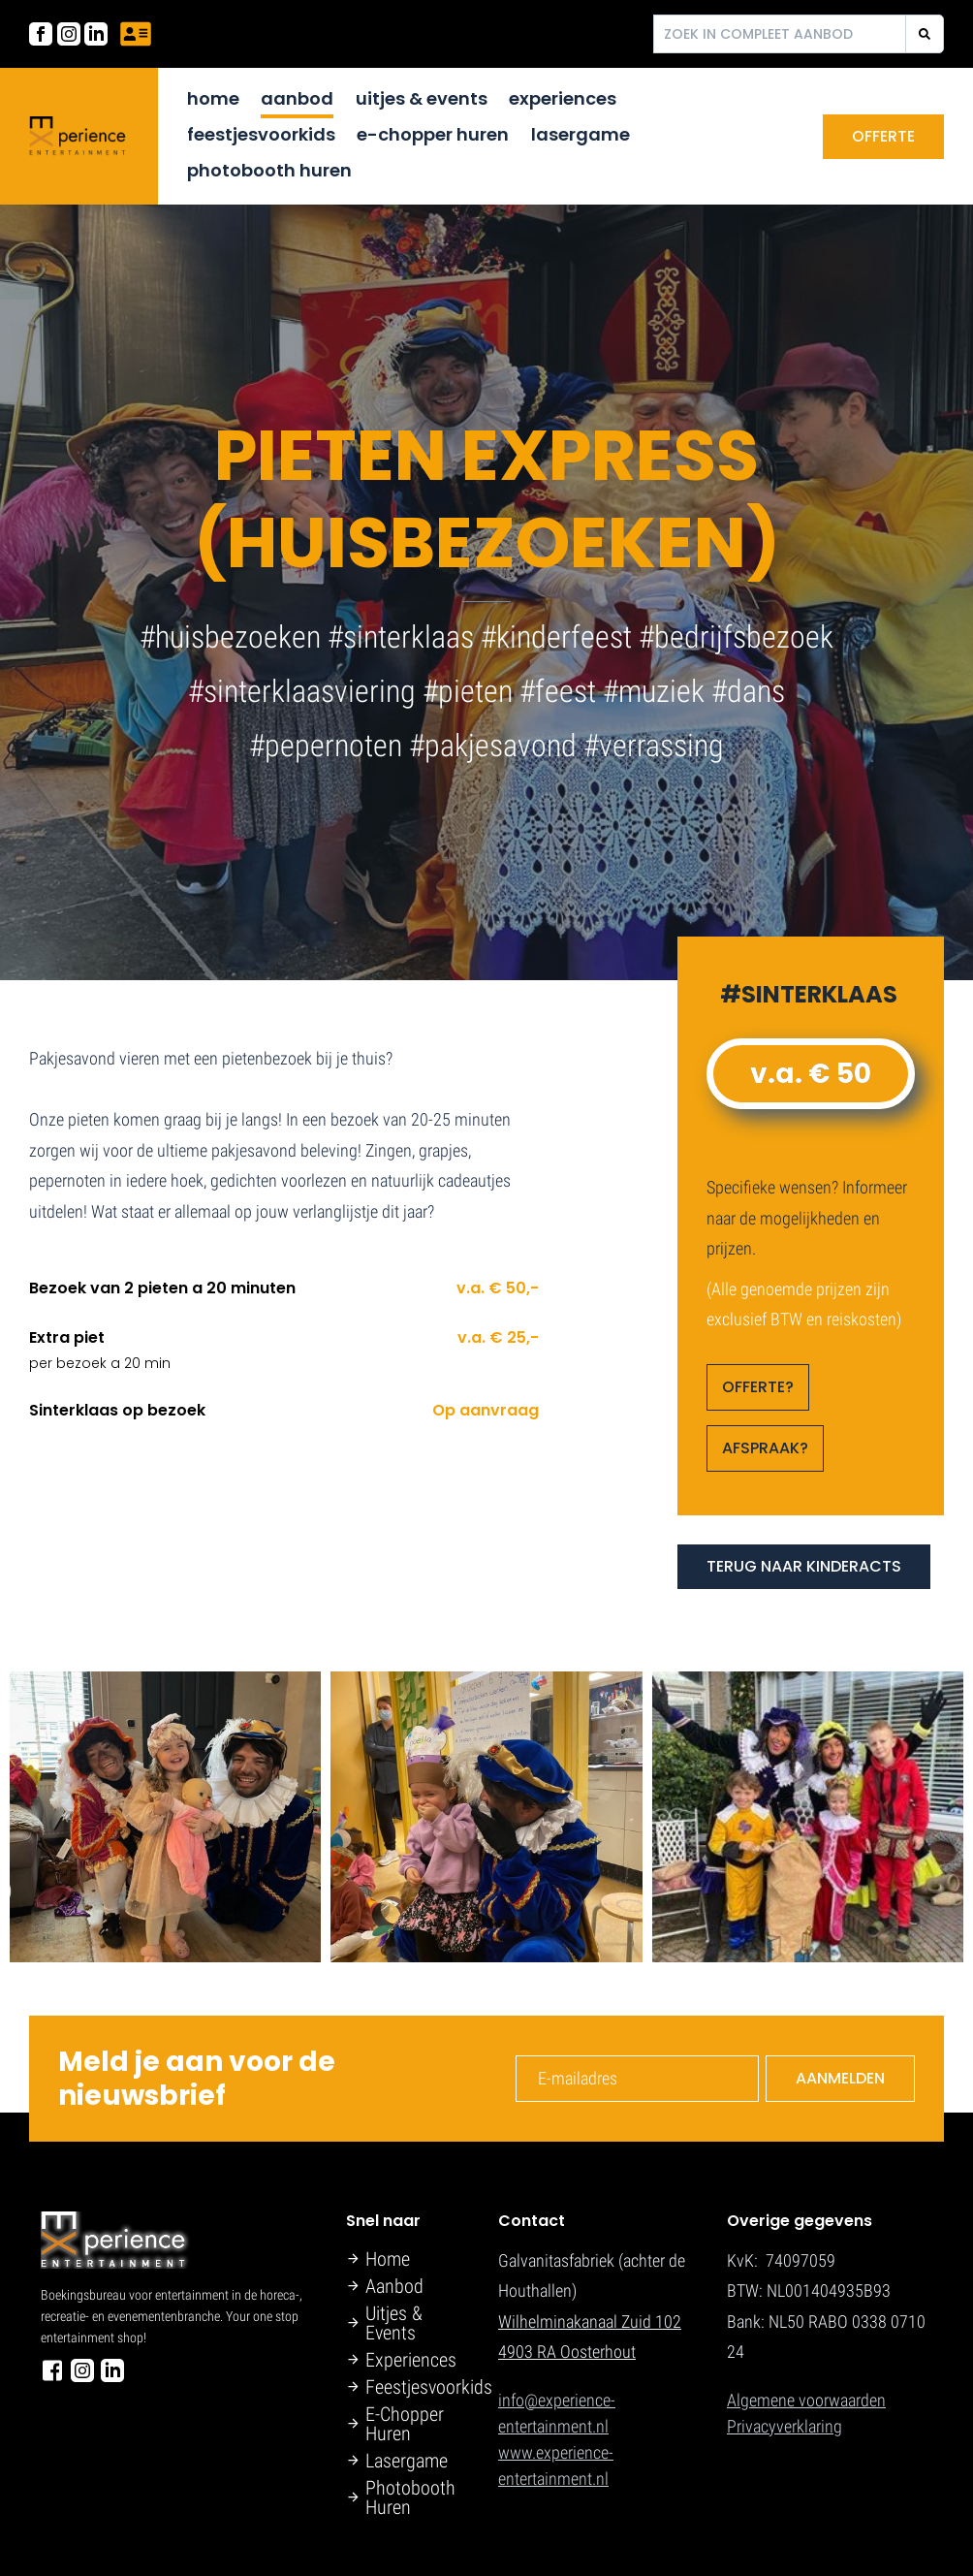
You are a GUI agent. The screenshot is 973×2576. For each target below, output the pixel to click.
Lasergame (580, 134)
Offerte (883, 136)
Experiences (562, 98)
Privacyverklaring (784, 2426)
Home (213, 98)
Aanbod (297, 98)
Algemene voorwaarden (806, 2400)
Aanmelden (840, 2078)
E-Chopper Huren (433, 134)
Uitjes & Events (421, 98)
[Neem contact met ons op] (135, 34)
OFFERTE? (758, 1387)
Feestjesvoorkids (261, 134)
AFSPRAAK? (765, 1448)
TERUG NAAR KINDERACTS (803, 1566)
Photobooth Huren (269, 170)
